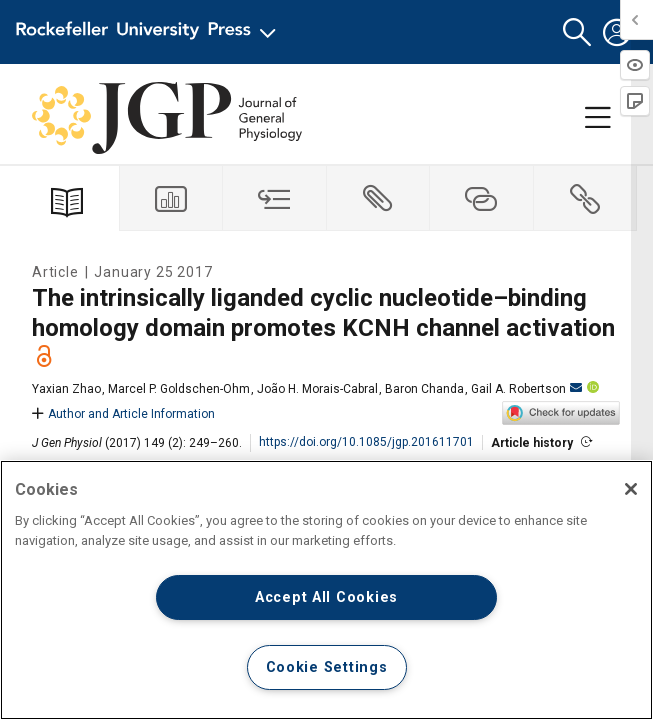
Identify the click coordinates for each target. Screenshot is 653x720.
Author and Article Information (123, 414)
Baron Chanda (424, 389)
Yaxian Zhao (66, 389)
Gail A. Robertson (526, 389)
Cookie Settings (327, 667)
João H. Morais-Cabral (317, 389)
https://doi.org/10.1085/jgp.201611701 (366, 442)
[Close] (631, 489)
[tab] (172, 198)
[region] (326, 590)
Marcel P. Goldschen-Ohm (179, 389)
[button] (577, 32)
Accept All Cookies (326, 597)
